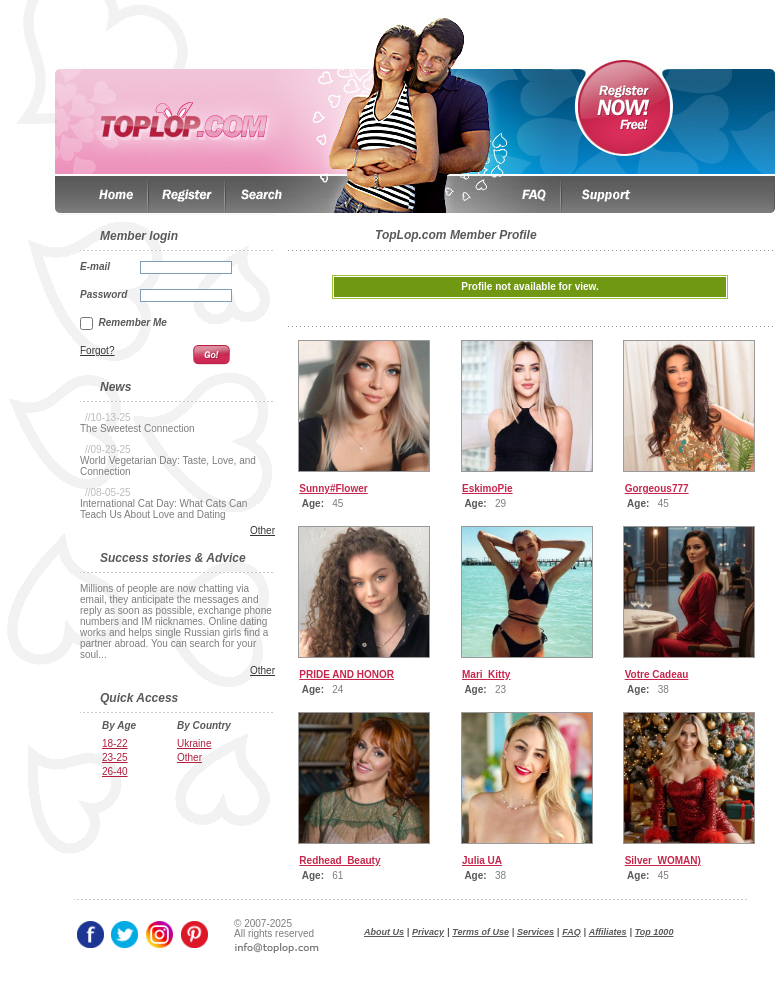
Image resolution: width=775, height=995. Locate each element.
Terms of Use (480, 932)
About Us (384, 932)
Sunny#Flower (333, 488)
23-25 (115, 757)
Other (262, 530)
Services (535, 932)
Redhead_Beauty (339, 860)
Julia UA (482, 860)
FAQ (571, 932)
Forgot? (97, 350)
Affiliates (608, 932)
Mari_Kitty (486, 674)
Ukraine (194, 743)
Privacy (428, 932)
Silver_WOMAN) (663, 860)
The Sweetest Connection (137, 428)
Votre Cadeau (657, 674)
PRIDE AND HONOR (346, 674)
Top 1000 (654, 932)
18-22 (115, 743)
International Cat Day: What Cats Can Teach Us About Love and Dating (163, 509)
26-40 (115, 771)
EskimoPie (487, 488)
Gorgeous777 (657, 488)
